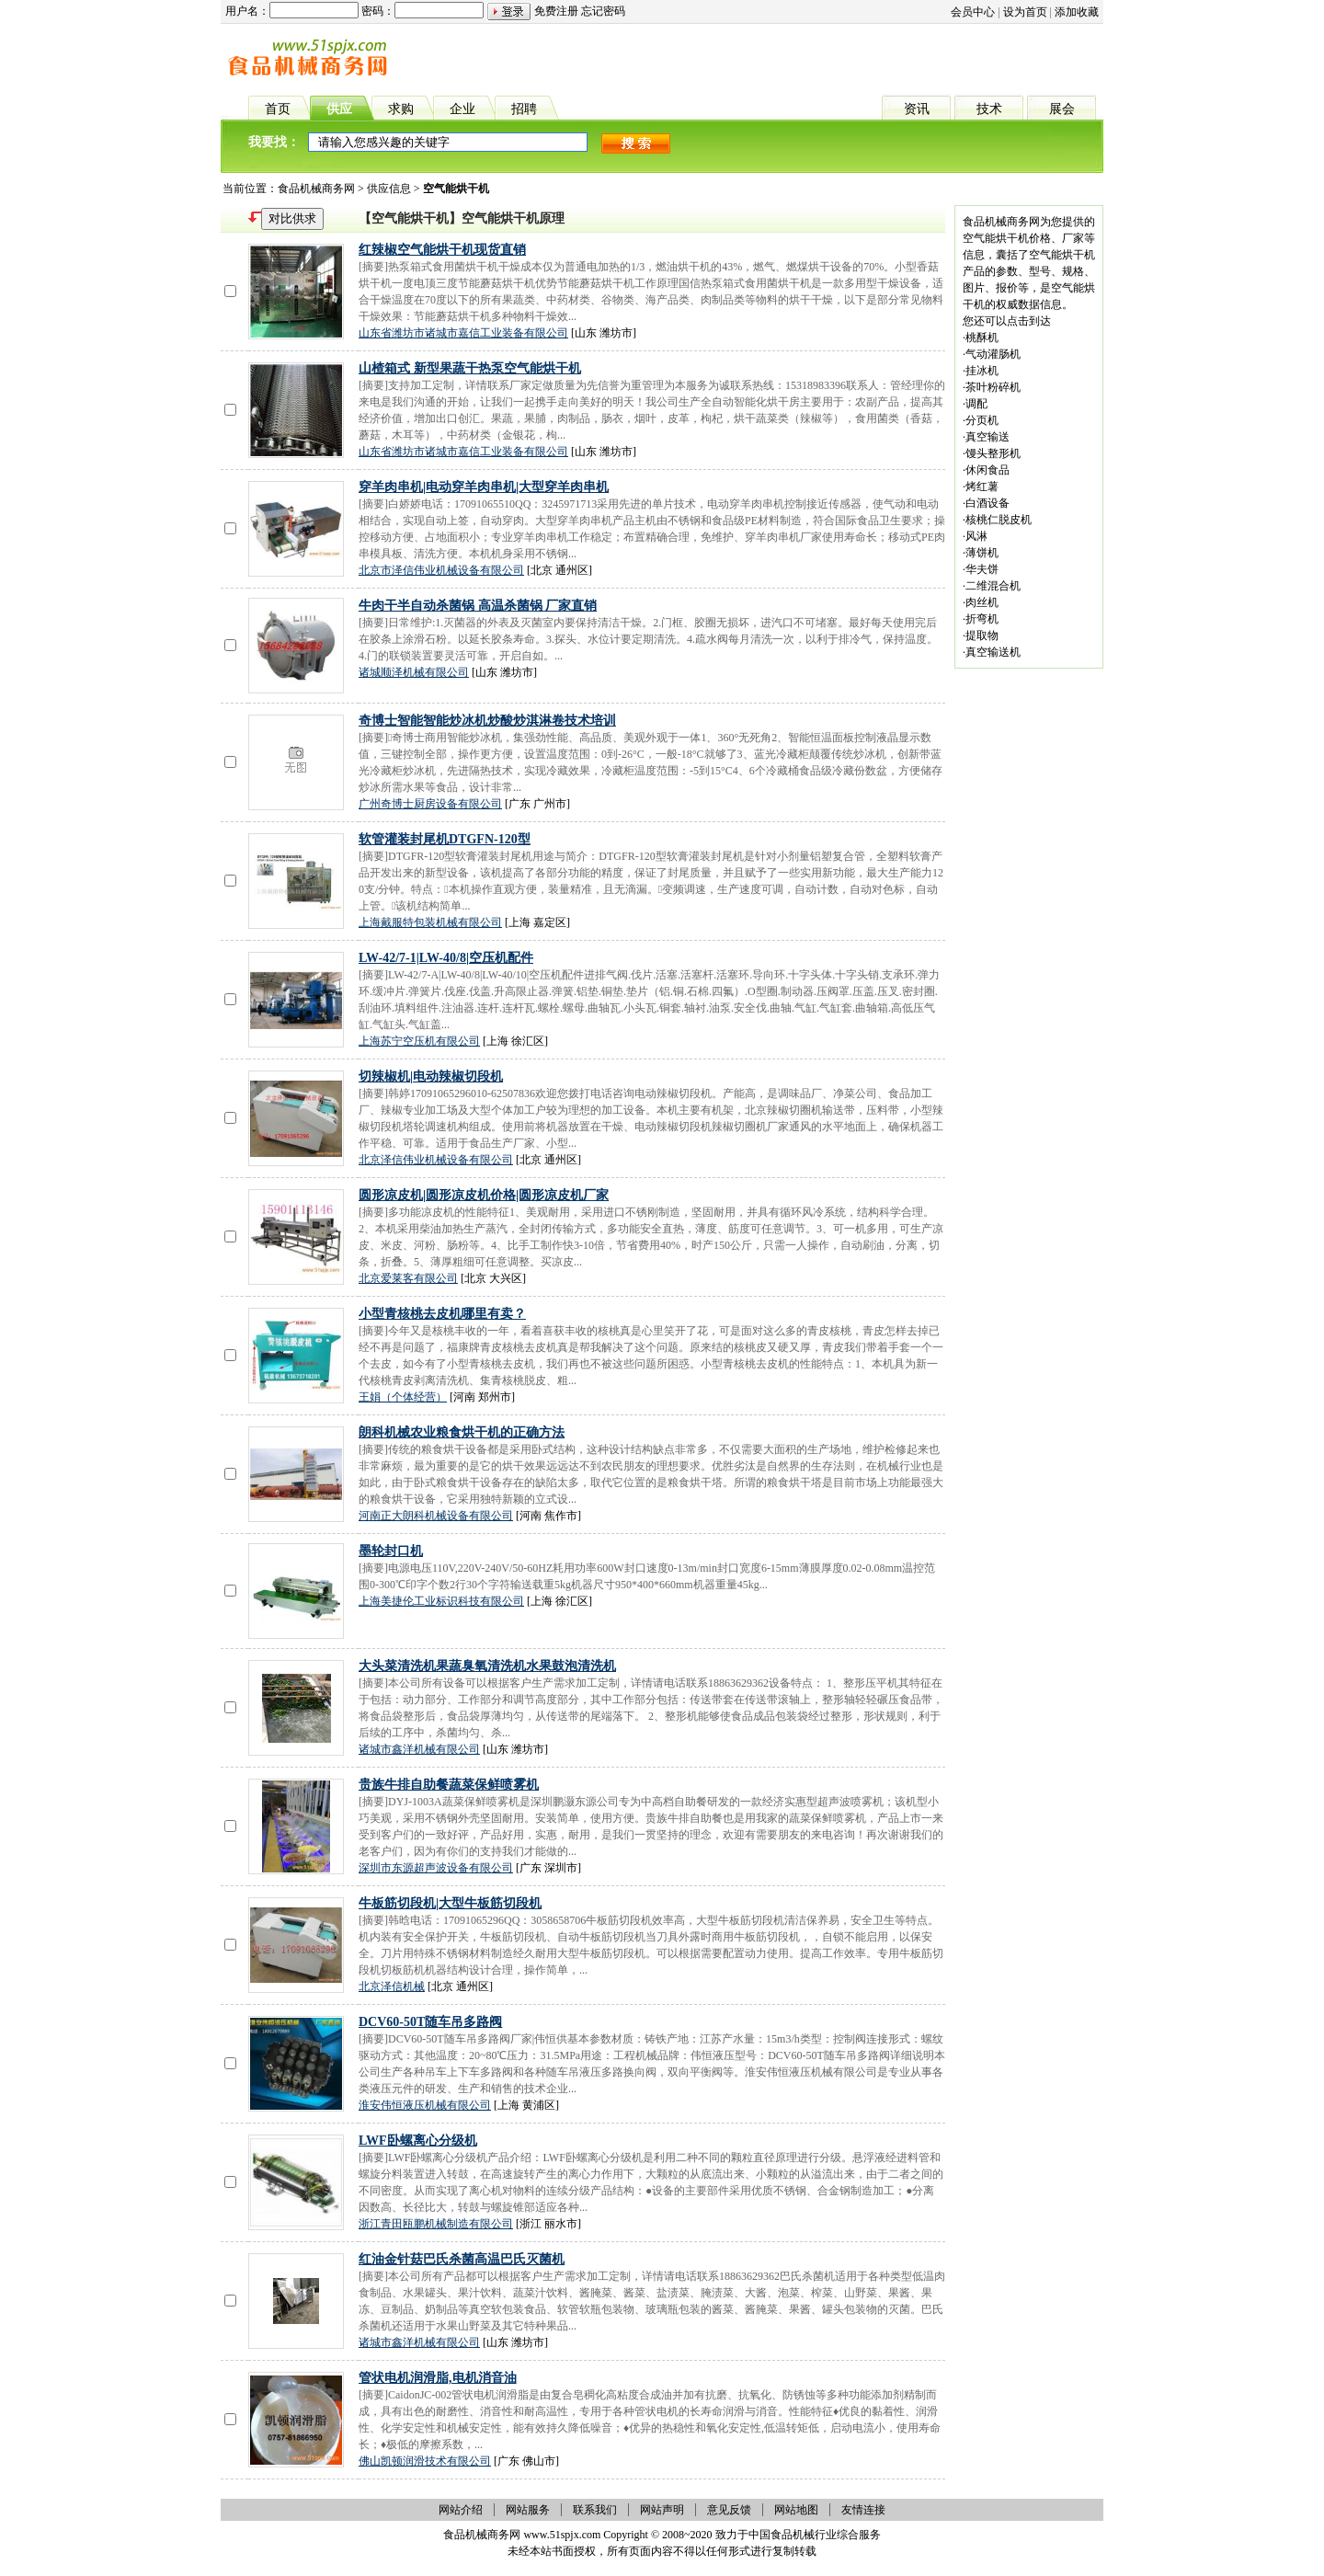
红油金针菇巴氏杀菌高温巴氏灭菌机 (462, 2259)
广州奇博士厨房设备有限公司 (430, 803)
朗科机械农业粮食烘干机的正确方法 (462, 1432)
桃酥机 (982, 337)
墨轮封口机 (391, 1551)
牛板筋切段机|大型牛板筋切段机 (450, 1903)
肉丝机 (982, 602)
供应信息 (389, 188)
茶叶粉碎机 (993, 387)
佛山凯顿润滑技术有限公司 (425, 2461)
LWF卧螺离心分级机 (418, 2140)
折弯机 (982, 619)
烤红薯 (982, 486)
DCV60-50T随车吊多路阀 (430, 2022)
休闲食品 (987, 470)
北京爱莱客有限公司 (408, 1278)
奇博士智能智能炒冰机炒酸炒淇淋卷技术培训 (487, 720)
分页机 (982, 420)
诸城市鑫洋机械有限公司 (419, 1749)
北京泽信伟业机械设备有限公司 (436, 1159)
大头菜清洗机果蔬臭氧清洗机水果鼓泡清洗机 (487, 1666)
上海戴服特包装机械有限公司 (430, 922)
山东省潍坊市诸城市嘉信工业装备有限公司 (463, 332)
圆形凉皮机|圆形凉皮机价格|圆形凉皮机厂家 (484, 1195)
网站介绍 (461, 2509)
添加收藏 (1077, 12)
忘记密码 (603, 11)
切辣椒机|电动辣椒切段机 (431, 1076)
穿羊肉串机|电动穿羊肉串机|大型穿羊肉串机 (484, 487)
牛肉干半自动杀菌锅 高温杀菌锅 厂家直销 (478, 606)
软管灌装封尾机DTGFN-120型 (445, 839)
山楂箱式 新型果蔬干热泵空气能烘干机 (470, 368)
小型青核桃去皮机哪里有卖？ (442, 1314)
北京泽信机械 (392, 1986)
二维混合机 (993, 585)
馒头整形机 (993, 453)
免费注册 (556, 11)
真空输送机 (993, 652)
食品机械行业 (803, 2534)
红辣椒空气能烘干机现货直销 (442, 250)
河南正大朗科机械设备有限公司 (436, 1515)
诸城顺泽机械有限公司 (414, 672)
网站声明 (662, 2509)
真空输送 (987, 436)
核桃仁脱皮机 (998, 519)
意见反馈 (729, 2509)
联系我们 (595, 2509)
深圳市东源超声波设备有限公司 (436, 1867)
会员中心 (973, 12)
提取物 (982, 635)
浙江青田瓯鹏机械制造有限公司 (436, 2223)
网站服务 (528, 2509)
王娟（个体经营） (403, 1397)
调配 (976, 403)
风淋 (976, 536)
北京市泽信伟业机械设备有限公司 (441, 570)
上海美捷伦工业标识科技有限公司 (441, 1601)
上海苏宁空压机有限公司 (419, 1041)
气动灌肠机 (993, 354)
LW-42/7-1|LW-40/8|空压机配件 (446, 958)
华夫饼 (982, 569)
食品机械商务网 (316, 188)
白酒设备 (987, 503)
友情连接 (863, 2509)
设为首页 (1025, 12)
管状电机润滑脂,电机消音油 (438, 2378)
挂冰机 (982, 370)
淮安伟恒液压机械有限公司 (425, 2105)
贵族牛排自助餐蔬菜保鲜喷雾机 (449, 1785)
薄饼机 (982, 552)
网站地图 (796, 2509)
